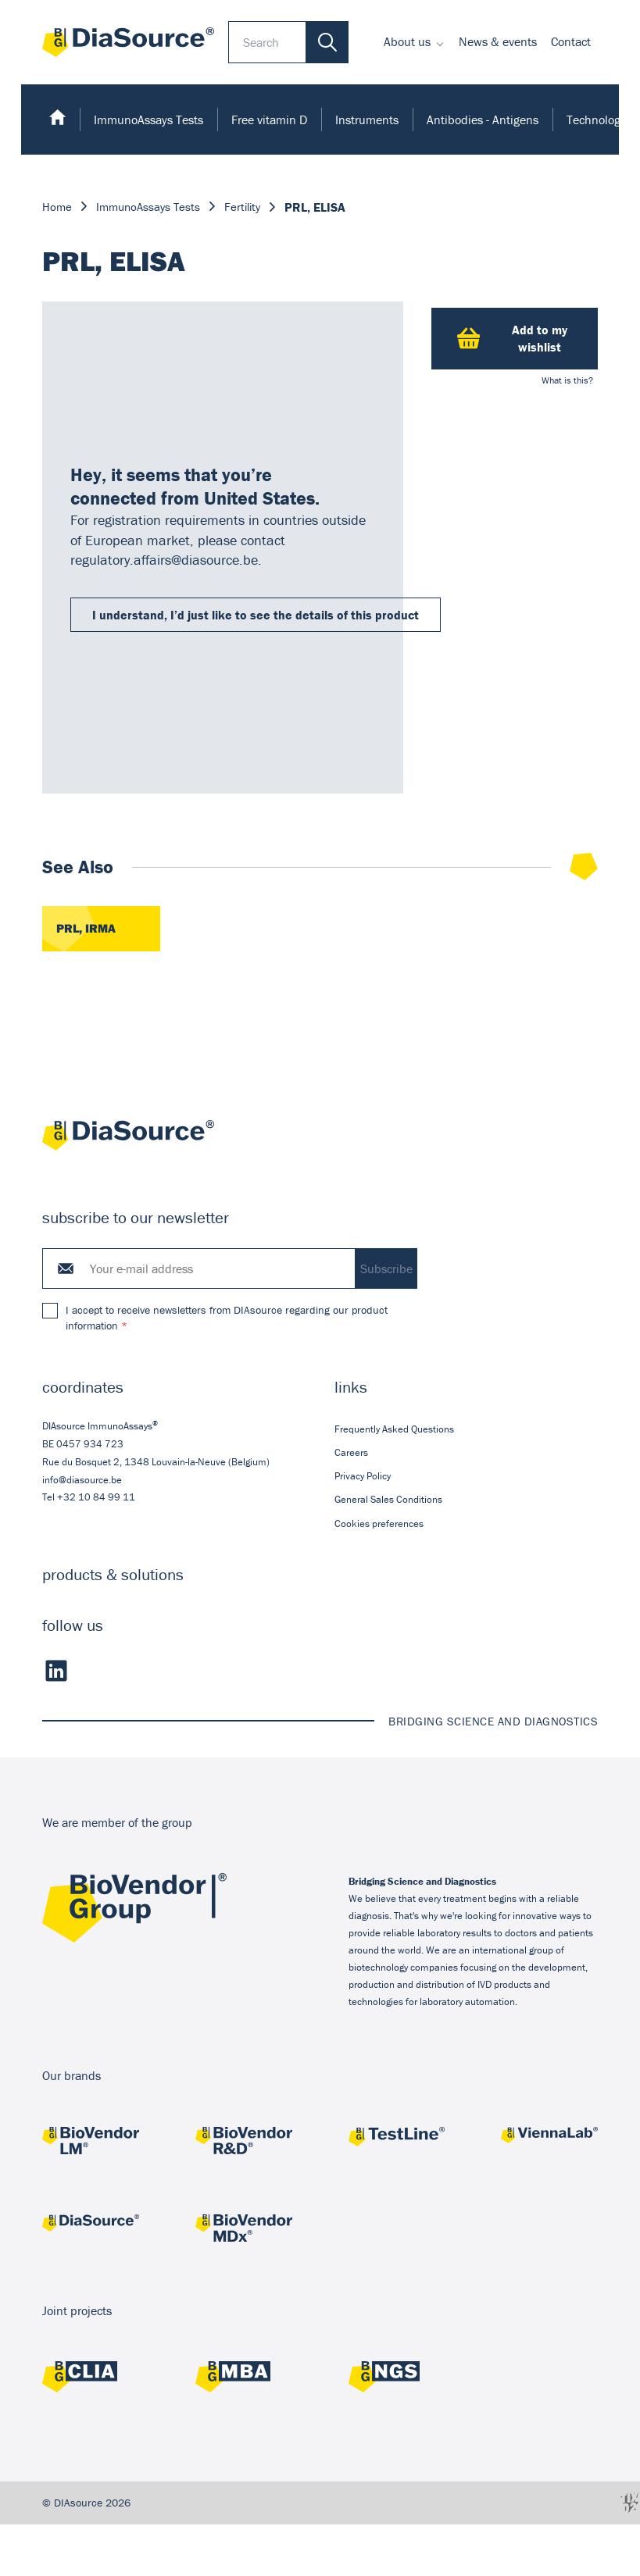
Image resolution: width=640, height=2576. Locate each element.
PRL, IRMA (86, 929)
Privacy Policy (362, 1477)
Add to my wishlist (512, 338)
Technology (596, 119)
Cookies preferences (379, 1524)
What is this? (567, 380)
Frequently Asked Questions (394, 1429)
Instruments (367, 119)
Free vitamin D (269, 119)
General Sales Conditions (388, 1500)
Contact (571, 41)
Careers (351, 1454)
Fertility (250, 207)
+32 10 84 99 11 (96, 1498)
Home (57, 207)
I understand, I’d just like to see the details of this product (255, 615)
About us (407, 41)
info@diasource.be (82, 1480)
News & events (498, 41)
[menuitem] (414, 41)
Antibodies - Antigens (482, 119)
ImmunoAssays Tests (148, 119)
